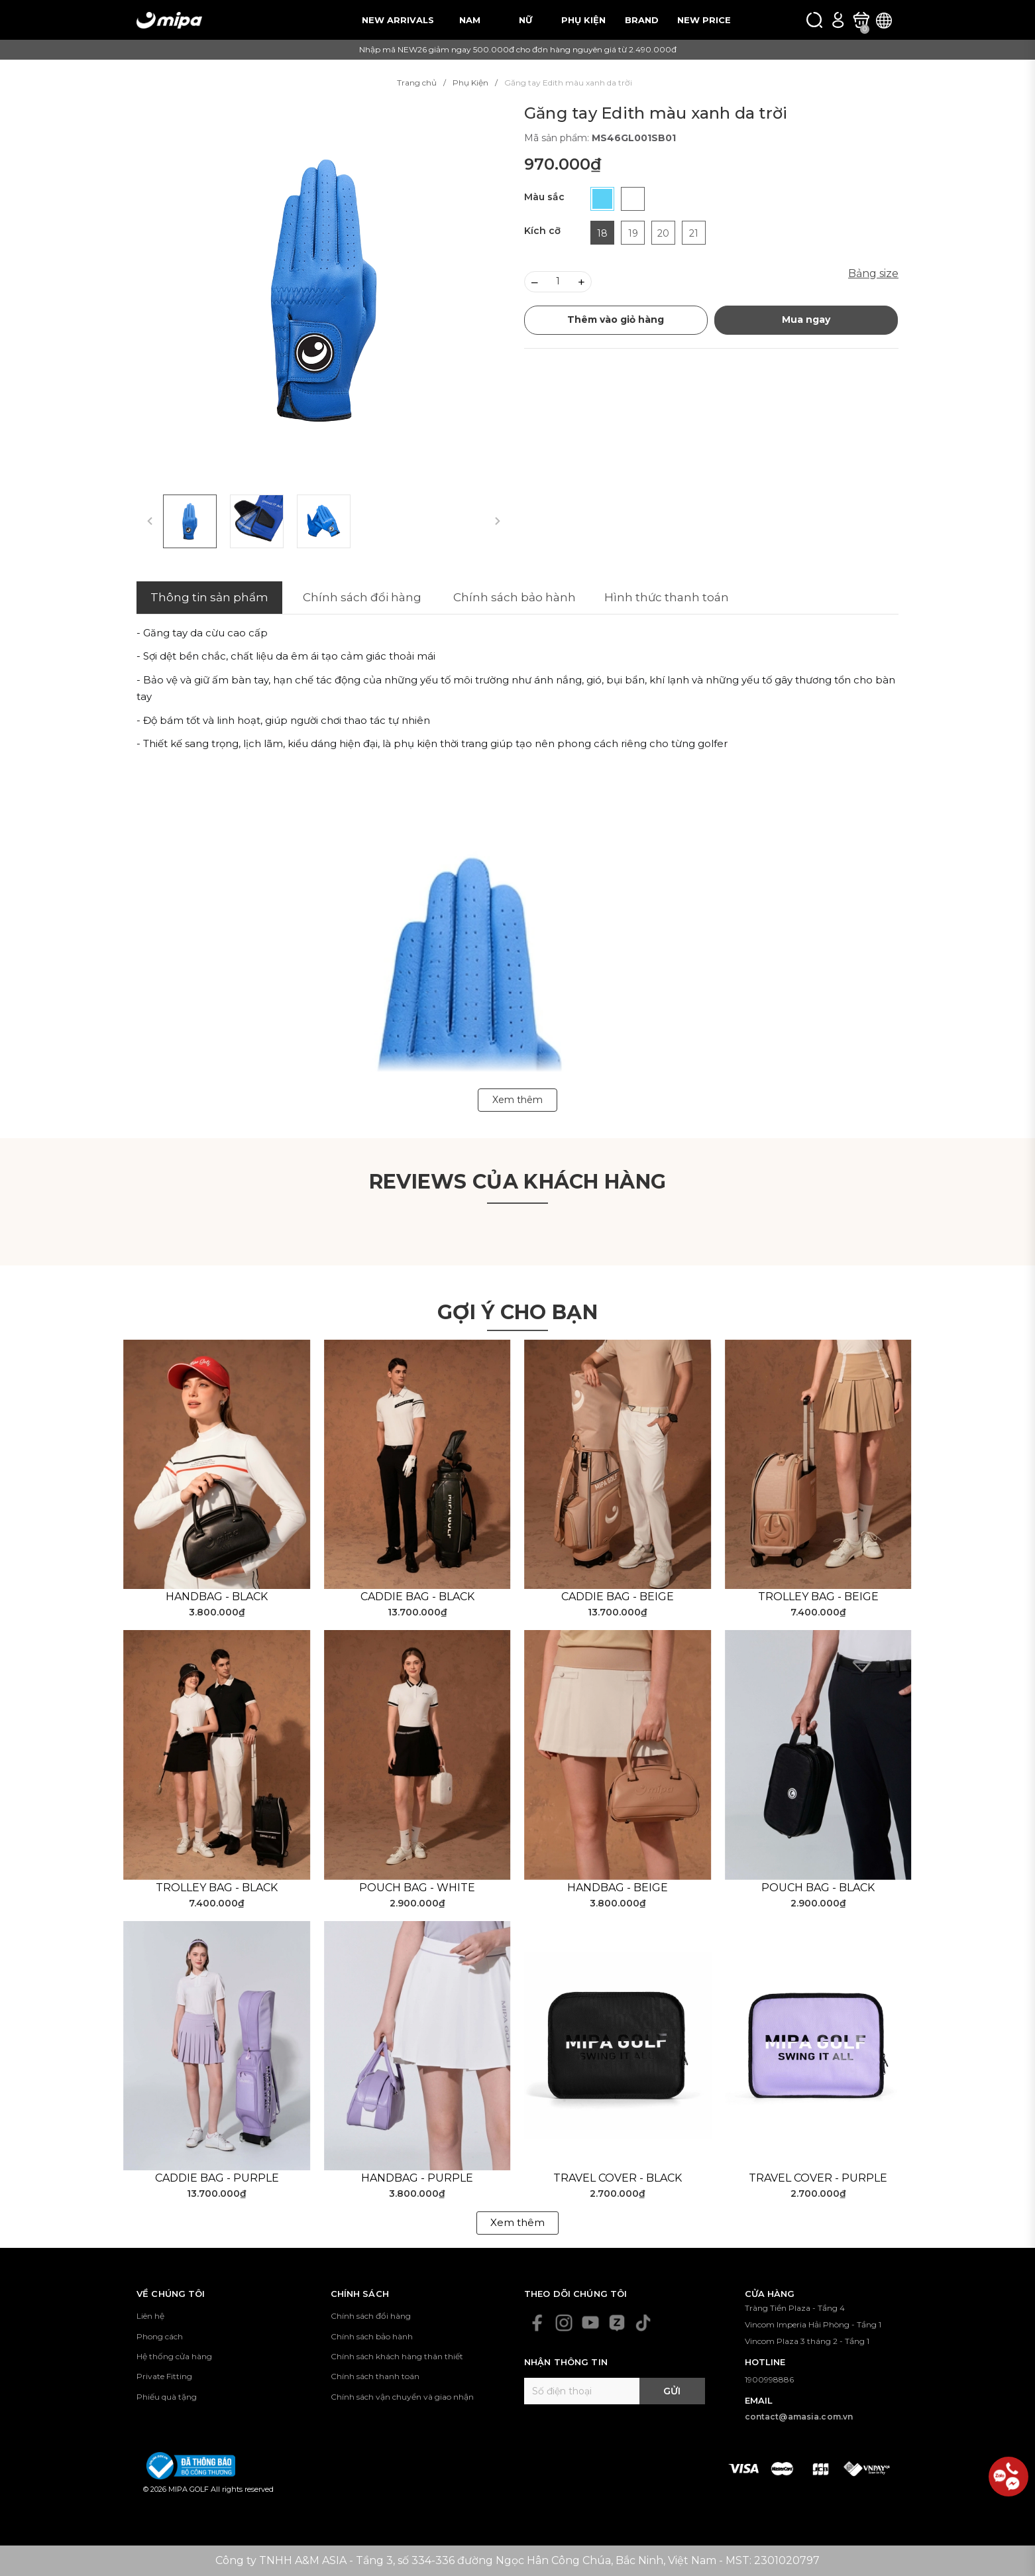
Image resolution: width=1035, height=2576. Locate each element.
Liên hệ (150, 2316)
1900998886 (769, 2379)
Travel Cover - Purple (818, 2178)
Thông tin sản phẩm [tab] (209, 597)
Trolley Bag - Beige (818, 1596)
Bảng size (873, 273)
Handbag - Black (217, 1596)
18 (602, 233)
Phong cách (159, 2336)
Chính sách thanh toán (375, 2376)
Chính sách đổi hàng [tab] (362, 597)
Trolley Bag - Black (217, 1887)
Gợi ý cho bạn (517, 1312)
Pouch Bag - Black (818, 1887)
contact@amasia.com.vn (799, 2417)
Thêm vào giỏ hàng (615, 319)
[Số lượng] (558, 281)
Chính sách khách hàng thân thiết (397, 2356)
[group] (323, 290)
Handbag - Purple (417, 2178)
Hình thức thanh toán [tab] (666, 597)
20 (663, 233)
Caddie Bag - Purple (217, 2178)
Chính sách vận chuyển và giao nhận (402, 2397)
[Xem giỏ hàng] (861, 20)
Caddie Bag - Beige (617, 1596)
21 (693, 233)
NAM (469, 20)
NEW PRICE (704, 20)
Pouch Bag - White (417, 1887)
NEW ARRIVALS (398, 20)
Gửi (672, 2391)
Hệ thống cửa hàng (174, 2356)
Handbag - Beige (617, 1887)
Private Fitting (164, 2376)
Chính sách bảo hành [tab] (514, 597)
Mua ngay (806, 319)
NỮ (525, 20)
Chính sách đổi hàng (371, 2316)
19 (633, 233)
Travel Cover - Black (617, 2178)
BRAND (642, 20)
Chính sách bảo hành (372, 2336)
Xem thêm (517, 2222)
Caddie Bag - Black (417, 1596)
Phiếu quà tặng (166, 2397)
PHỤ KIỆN (583, 20)
